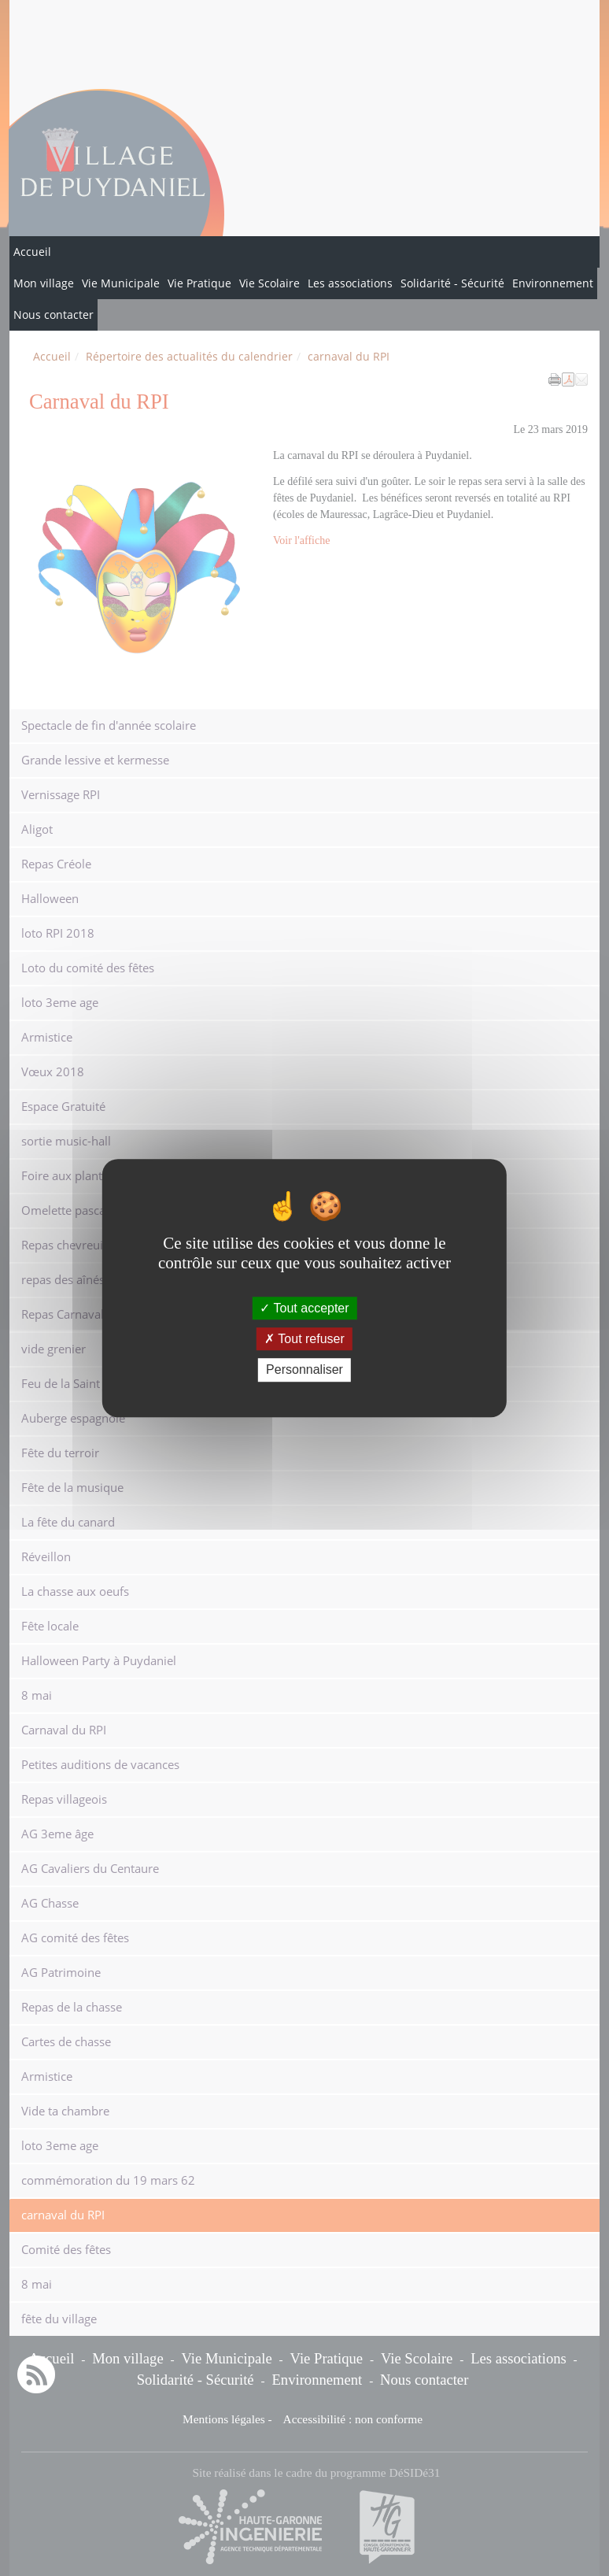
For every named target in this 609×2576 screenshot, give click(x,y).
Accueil (32, 251)
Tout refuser (304, 1338)
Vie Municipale (121, 283)
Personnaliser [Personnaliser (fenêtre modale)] (304, 1370)
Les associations (350, 283)
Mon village (43, 283)
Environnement (552, 283)
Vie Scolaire (269, 283)
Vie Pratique (199, 283)
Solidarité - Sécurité (452, 283)
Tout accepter (304, 1308)
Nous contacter (53, 314)
